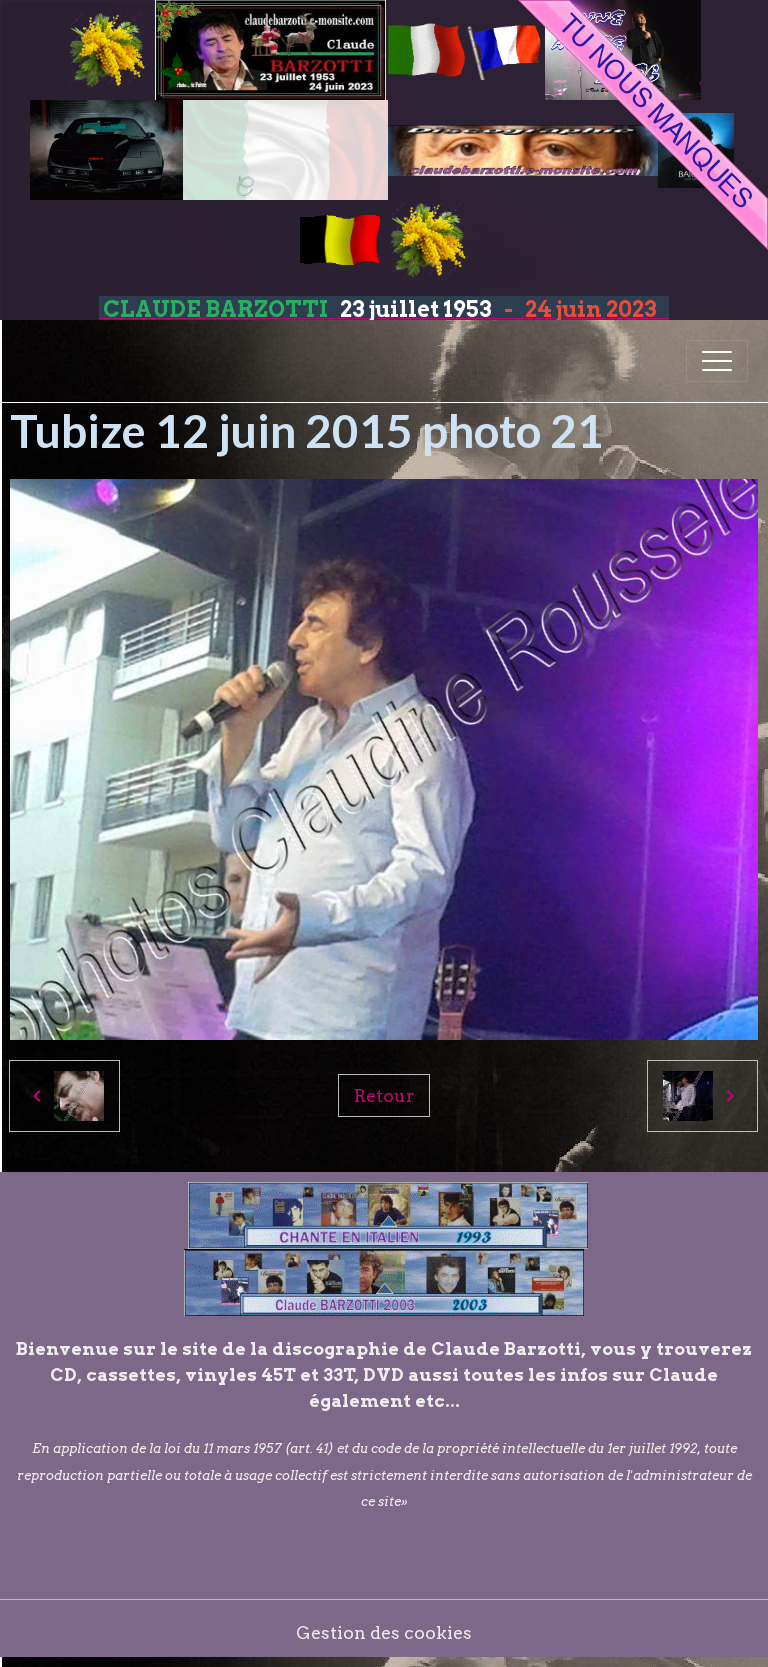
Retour (384, 1095)
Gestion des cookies (384, 1632)
